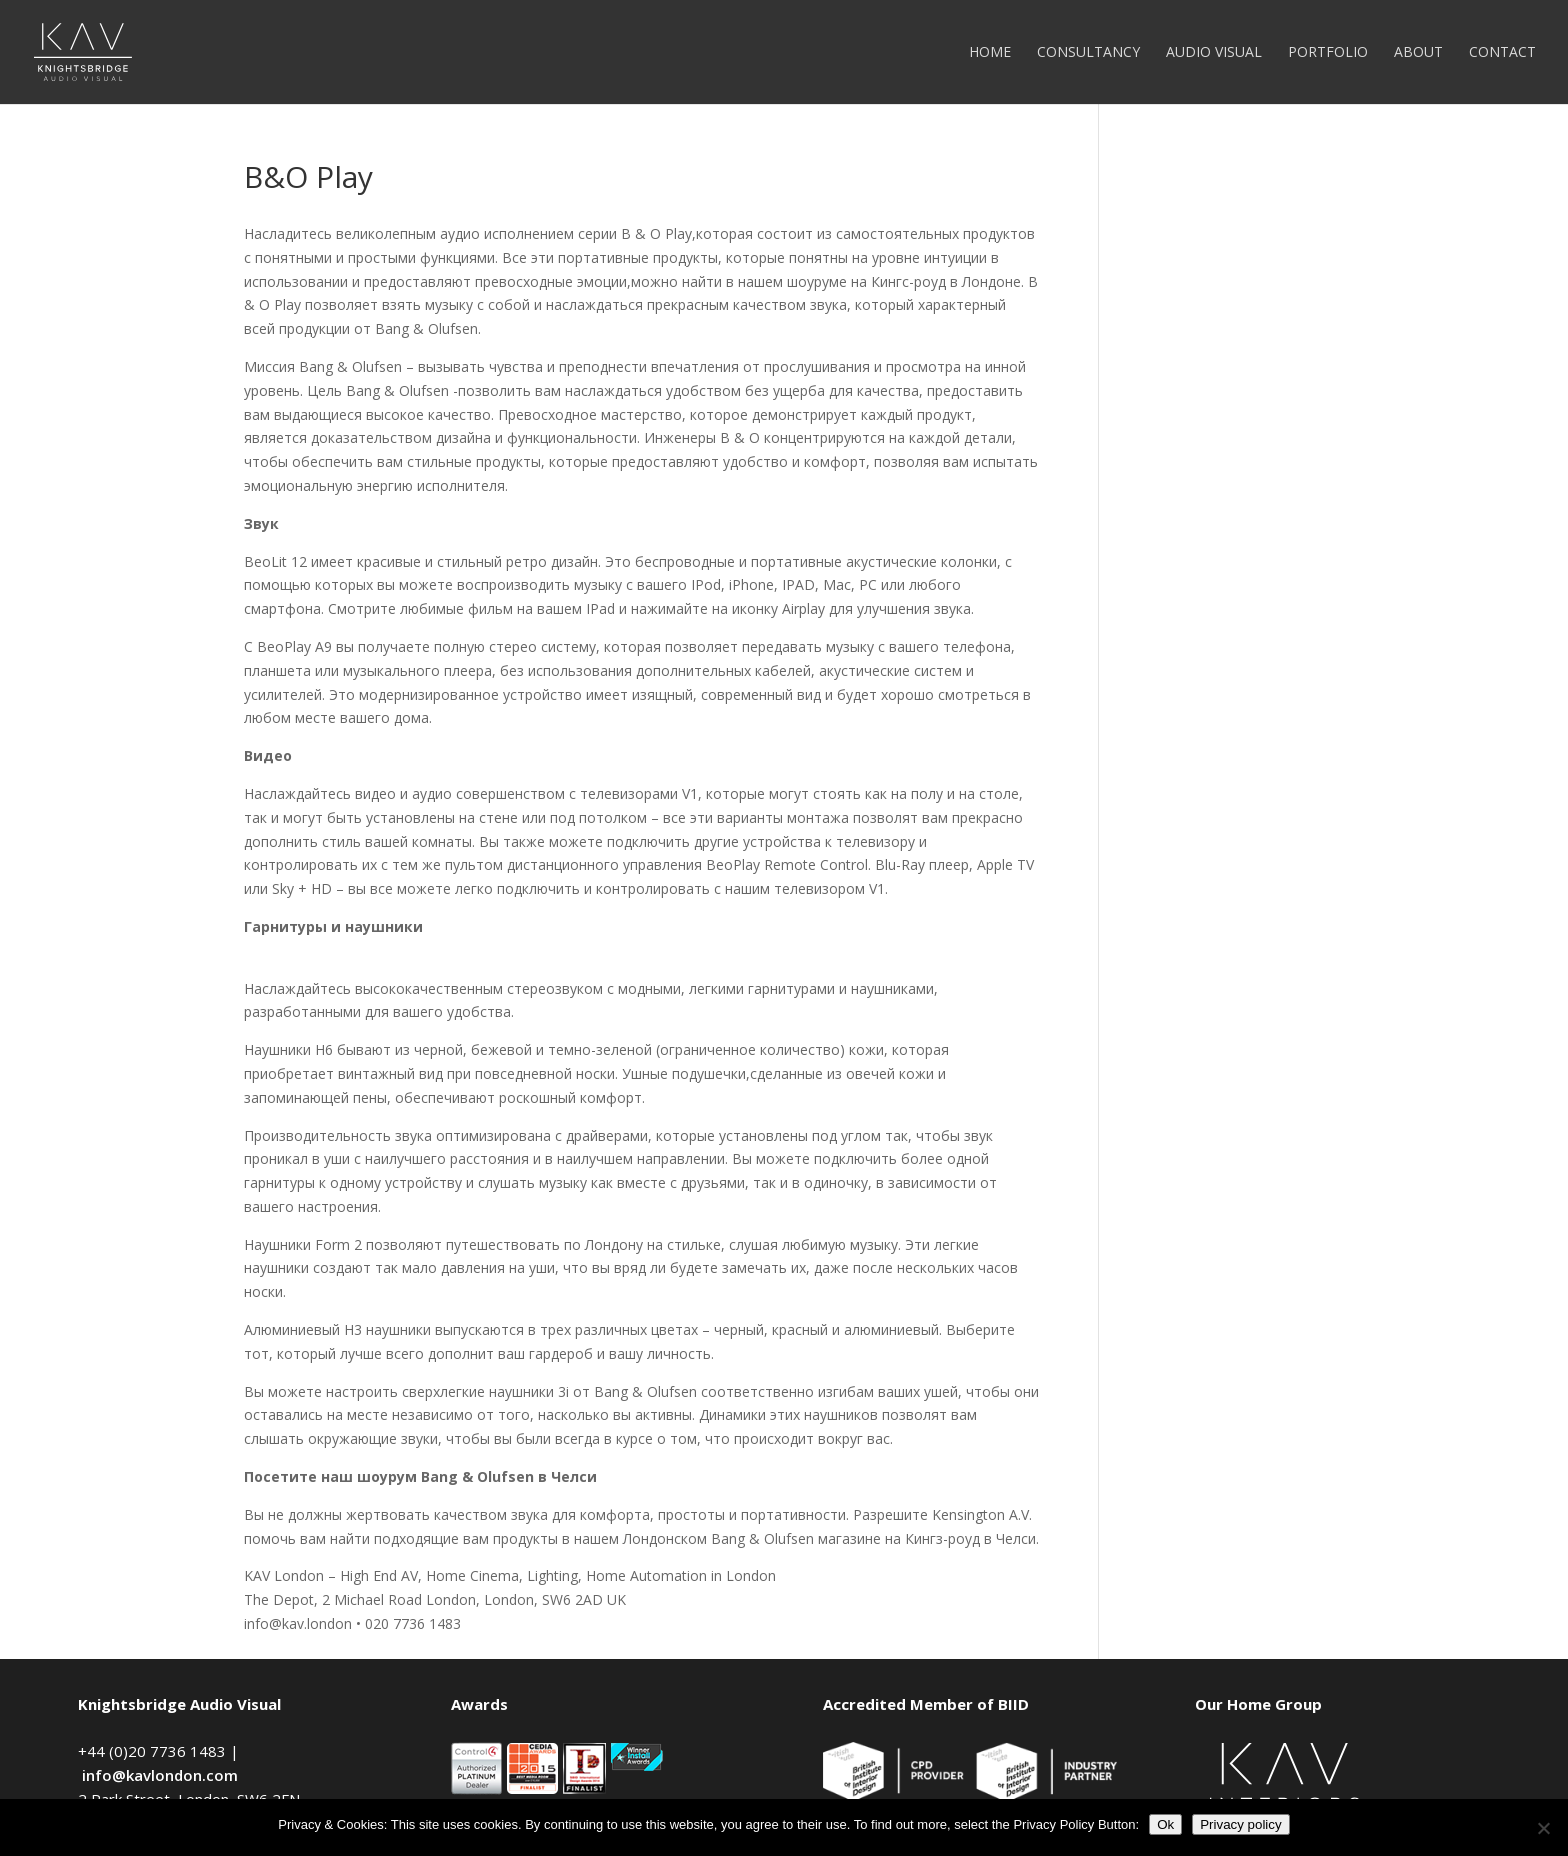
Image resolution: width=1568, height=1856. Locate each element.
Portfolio (1328, 53)
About (1418, 53)
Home (990, 53)
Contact (1502, 53)
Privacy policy (1240, 1824)
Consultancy (1088, 53)
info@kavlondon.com (160, 1775)
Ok (1165, 1824)
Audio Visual (1214, 53)
